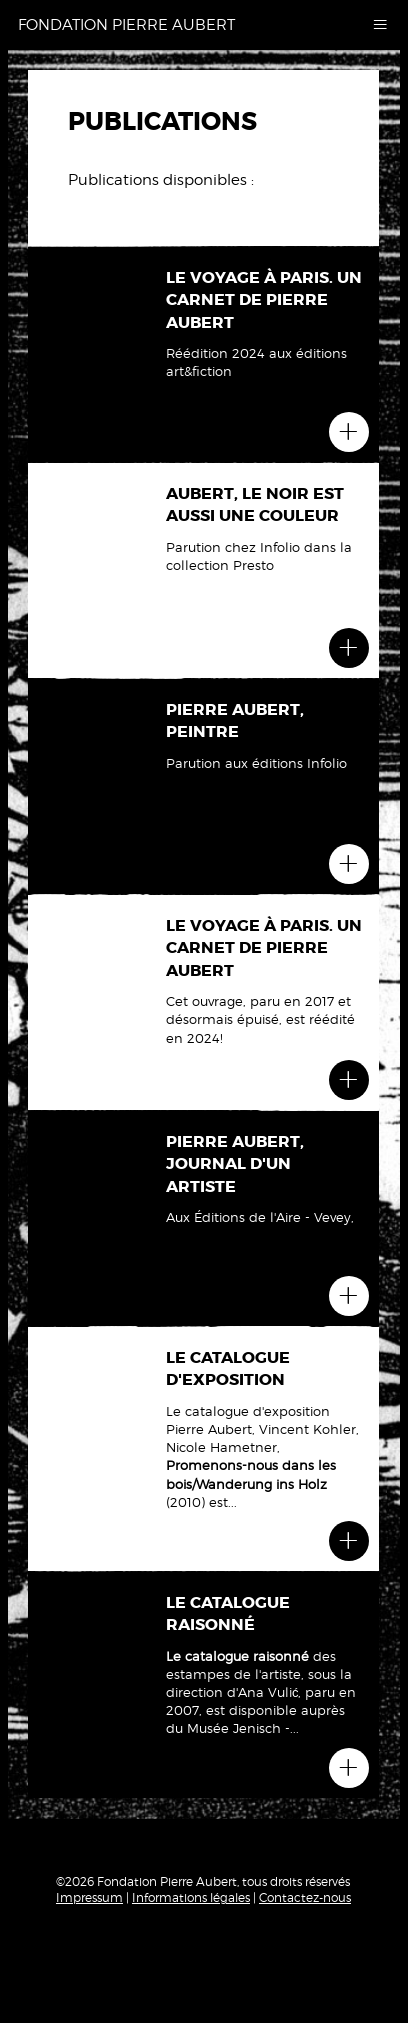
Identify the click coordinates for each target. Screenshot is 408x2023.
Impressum (89, 1897)
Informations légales (191, 1897)
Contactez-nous (305, 1897)
